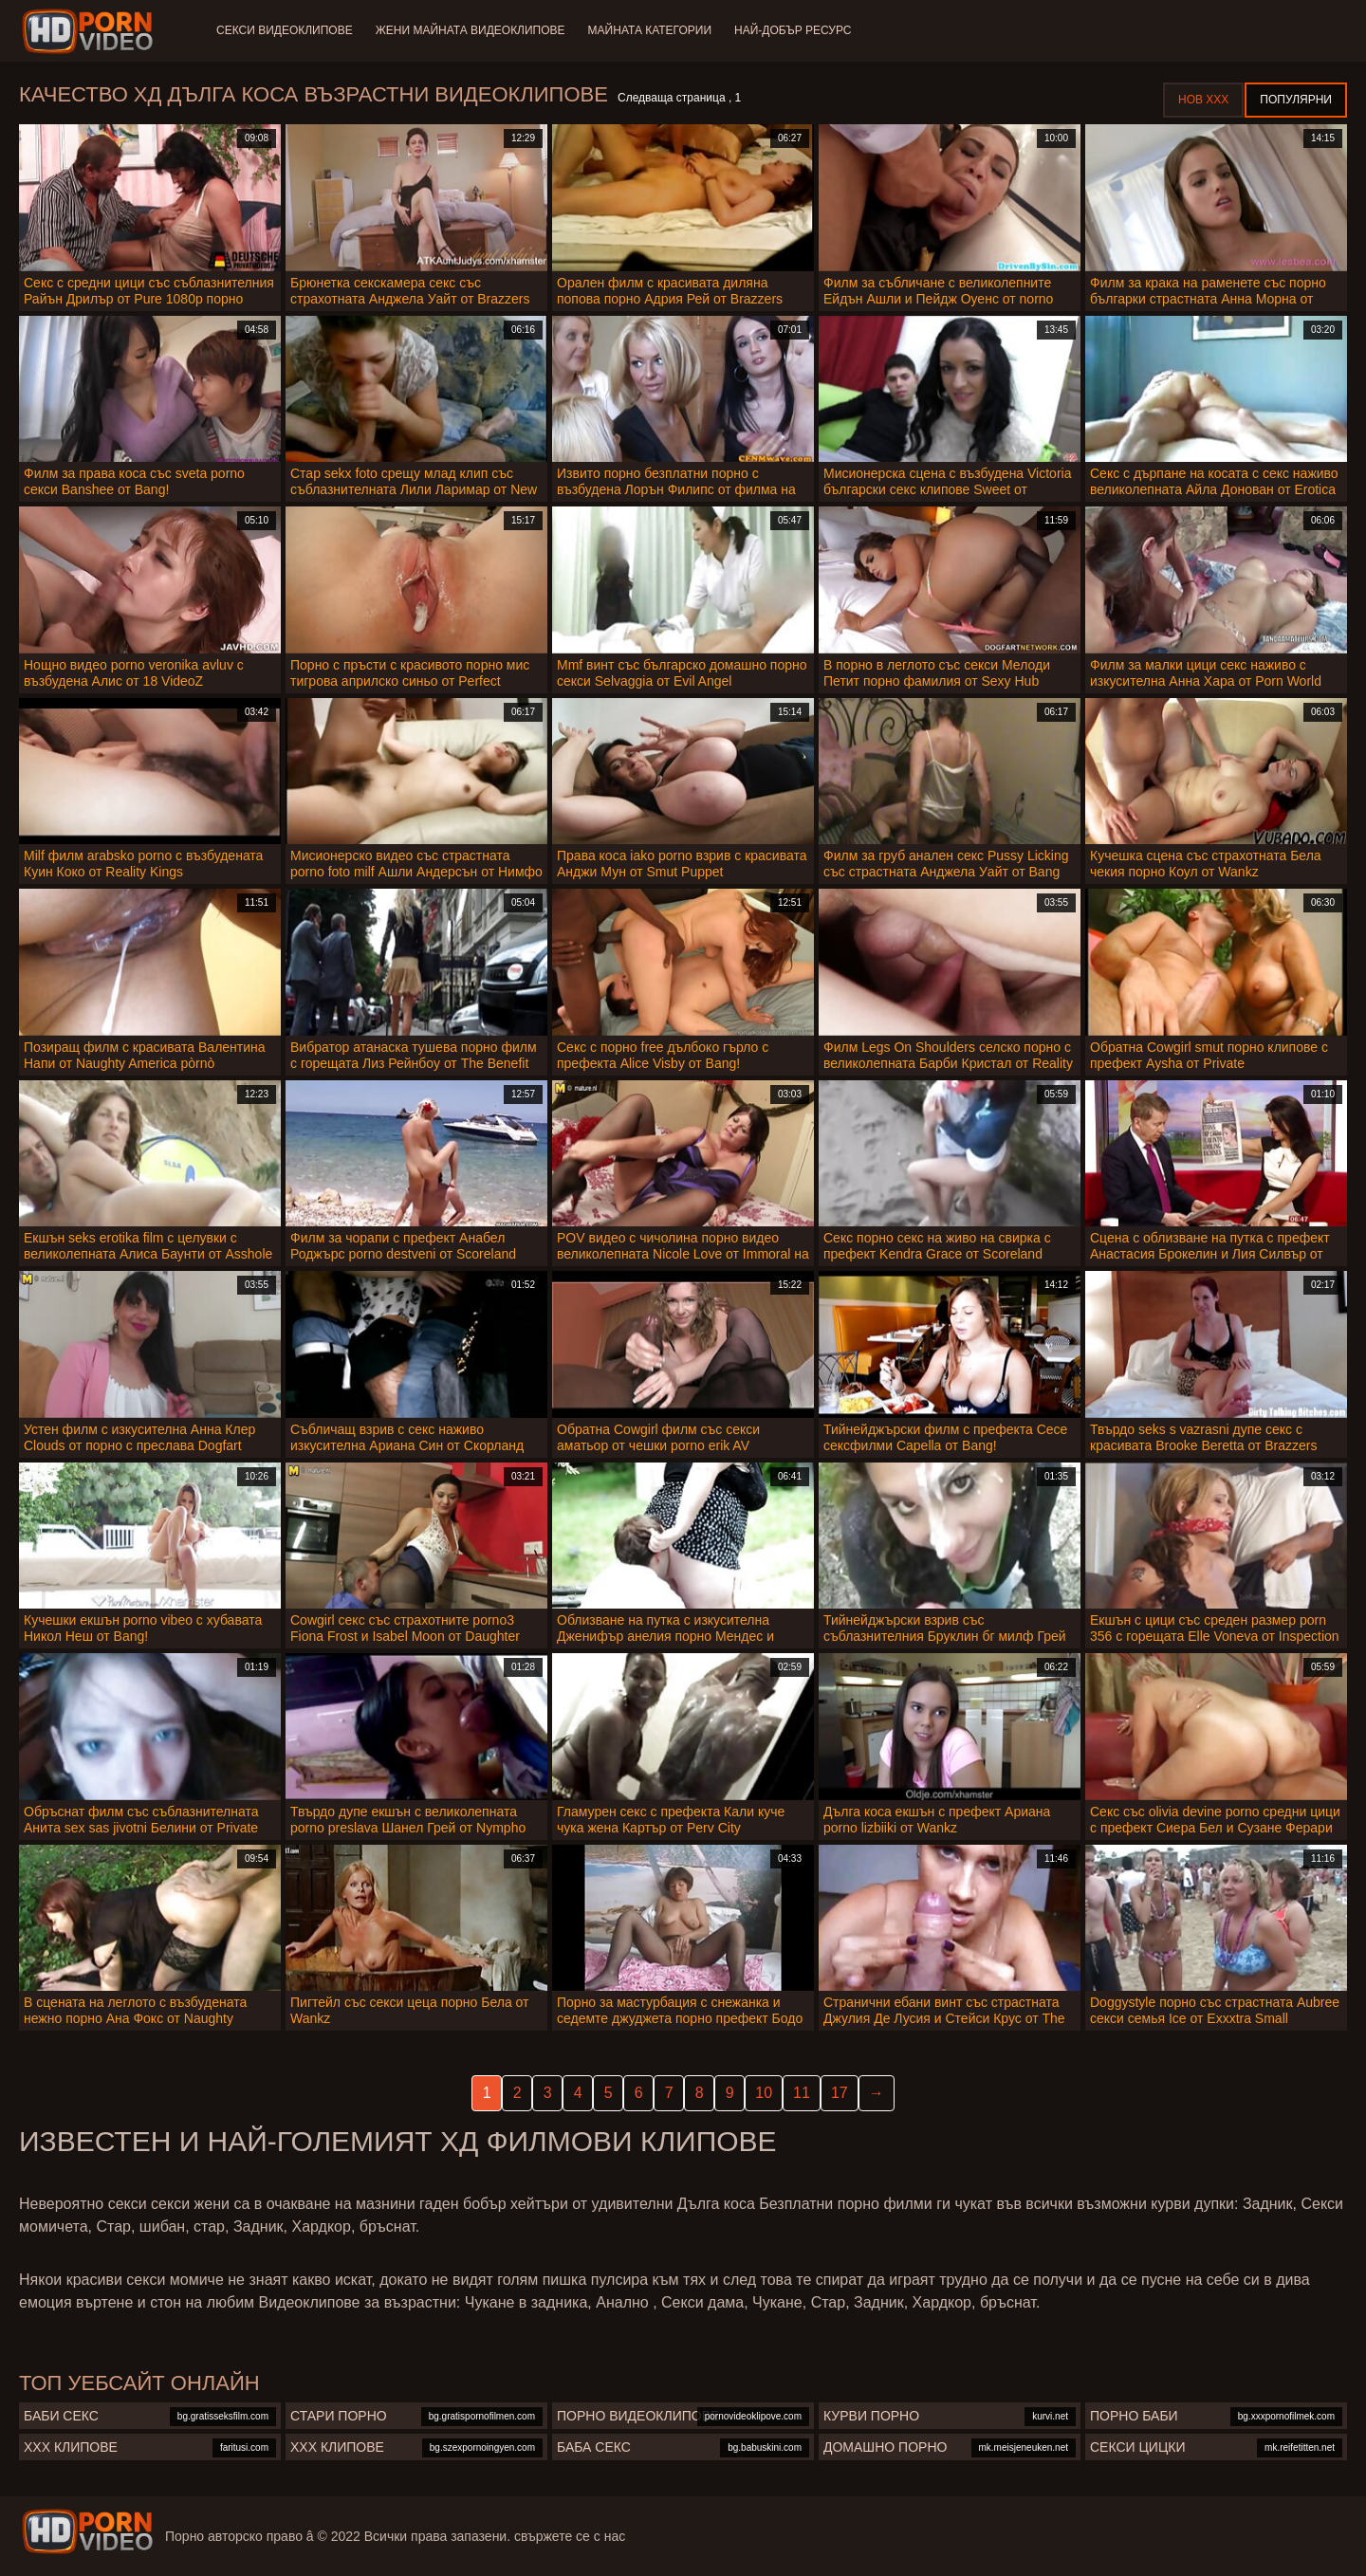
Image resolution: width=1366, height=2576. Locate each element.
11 (801, 2093)
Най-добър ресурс (793, 30)
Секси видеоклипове (284, 30)
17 (839, 2093)
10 (763, 2093)
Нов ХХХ (1203, 99)
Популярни (1296, 99)
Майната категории (649, 30)
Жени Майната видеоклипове (470, 30)
